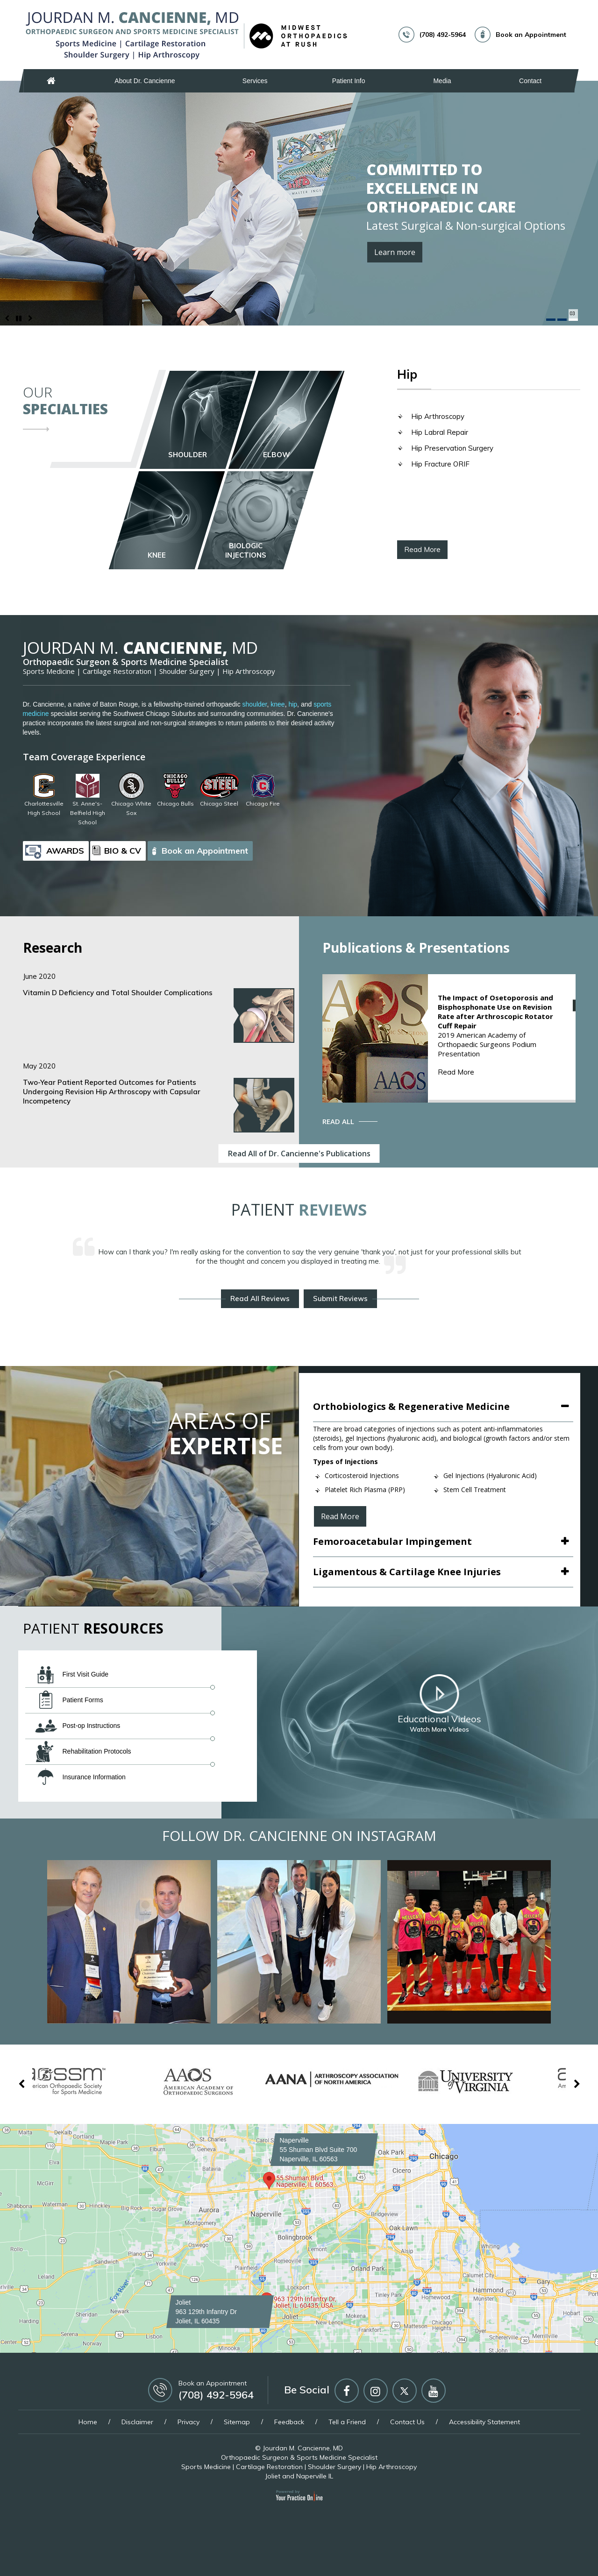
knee (278, 704)
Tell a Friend (347, 2422)
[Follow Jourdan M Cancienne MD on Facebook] (346, 2390)
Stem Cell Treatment (474, 1489)
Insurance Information (80, 1777)
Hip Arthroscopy (437, 416)
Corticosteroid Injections (362, 1475)
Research (52, 947)
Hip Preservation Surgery (452, 448)
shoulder (254, 704)
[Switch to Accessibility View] (14, 2555)
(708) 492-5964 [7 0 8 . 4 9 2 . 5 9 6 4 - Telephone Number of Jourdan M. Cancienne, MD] (443, 34)
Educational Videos (439, 1704)
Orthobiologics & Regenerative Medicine (411, 1406)
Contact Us (407, 2422)
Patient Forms (69, 1700)
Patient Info (348, 81)
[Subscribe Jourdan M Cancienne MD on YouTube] (433, 2390)
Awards (65, 850)
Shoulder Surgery (186, 671)
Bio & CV (122, 850)
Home (51, 80)
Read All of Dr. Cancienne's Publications (299, 1153)
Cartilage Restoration (117, 671)
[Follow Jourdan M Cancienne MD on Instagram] (375, 2390)
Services (255, 81)
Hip (407, 375)
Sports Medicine (49, 671)
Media (442, 81)
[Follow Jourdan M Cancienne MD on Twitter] (404, 2390)
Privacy (188, 2422)
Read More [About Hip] (422, 549)
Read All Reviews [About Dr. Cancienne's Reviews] (260, 1298)
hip (292, 704)
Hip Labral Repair (439, 432)
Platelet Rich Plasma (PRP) (365, 1489)
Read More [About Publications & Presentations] (456, 1072)
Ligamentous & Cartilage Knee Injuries (407, 1571)
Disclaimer (137, 2422)
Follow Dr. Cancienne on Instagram (299, 1835)
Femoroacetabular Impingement (392, 1541)
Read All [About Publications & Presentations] (338, 1121)
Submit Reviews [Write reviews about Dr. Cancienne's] (340, 1298)
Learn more (394, 252)
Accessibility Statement (484, 2422)
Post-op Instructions (78, 1726)
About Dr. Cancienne (144, 81)
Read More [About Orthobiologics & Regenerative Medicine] (340, 1516)
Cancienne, (140, 647)
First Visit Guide (72, 1674)
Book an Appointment (531, 34)
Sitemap (237, 2422)
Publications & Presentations (416, 947)
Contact (530, 81)
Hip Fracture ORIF (440, 464)
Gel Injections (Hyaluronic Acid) (490, 1475)
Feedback (289, 2422)
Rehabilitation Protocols (83, 1751)
